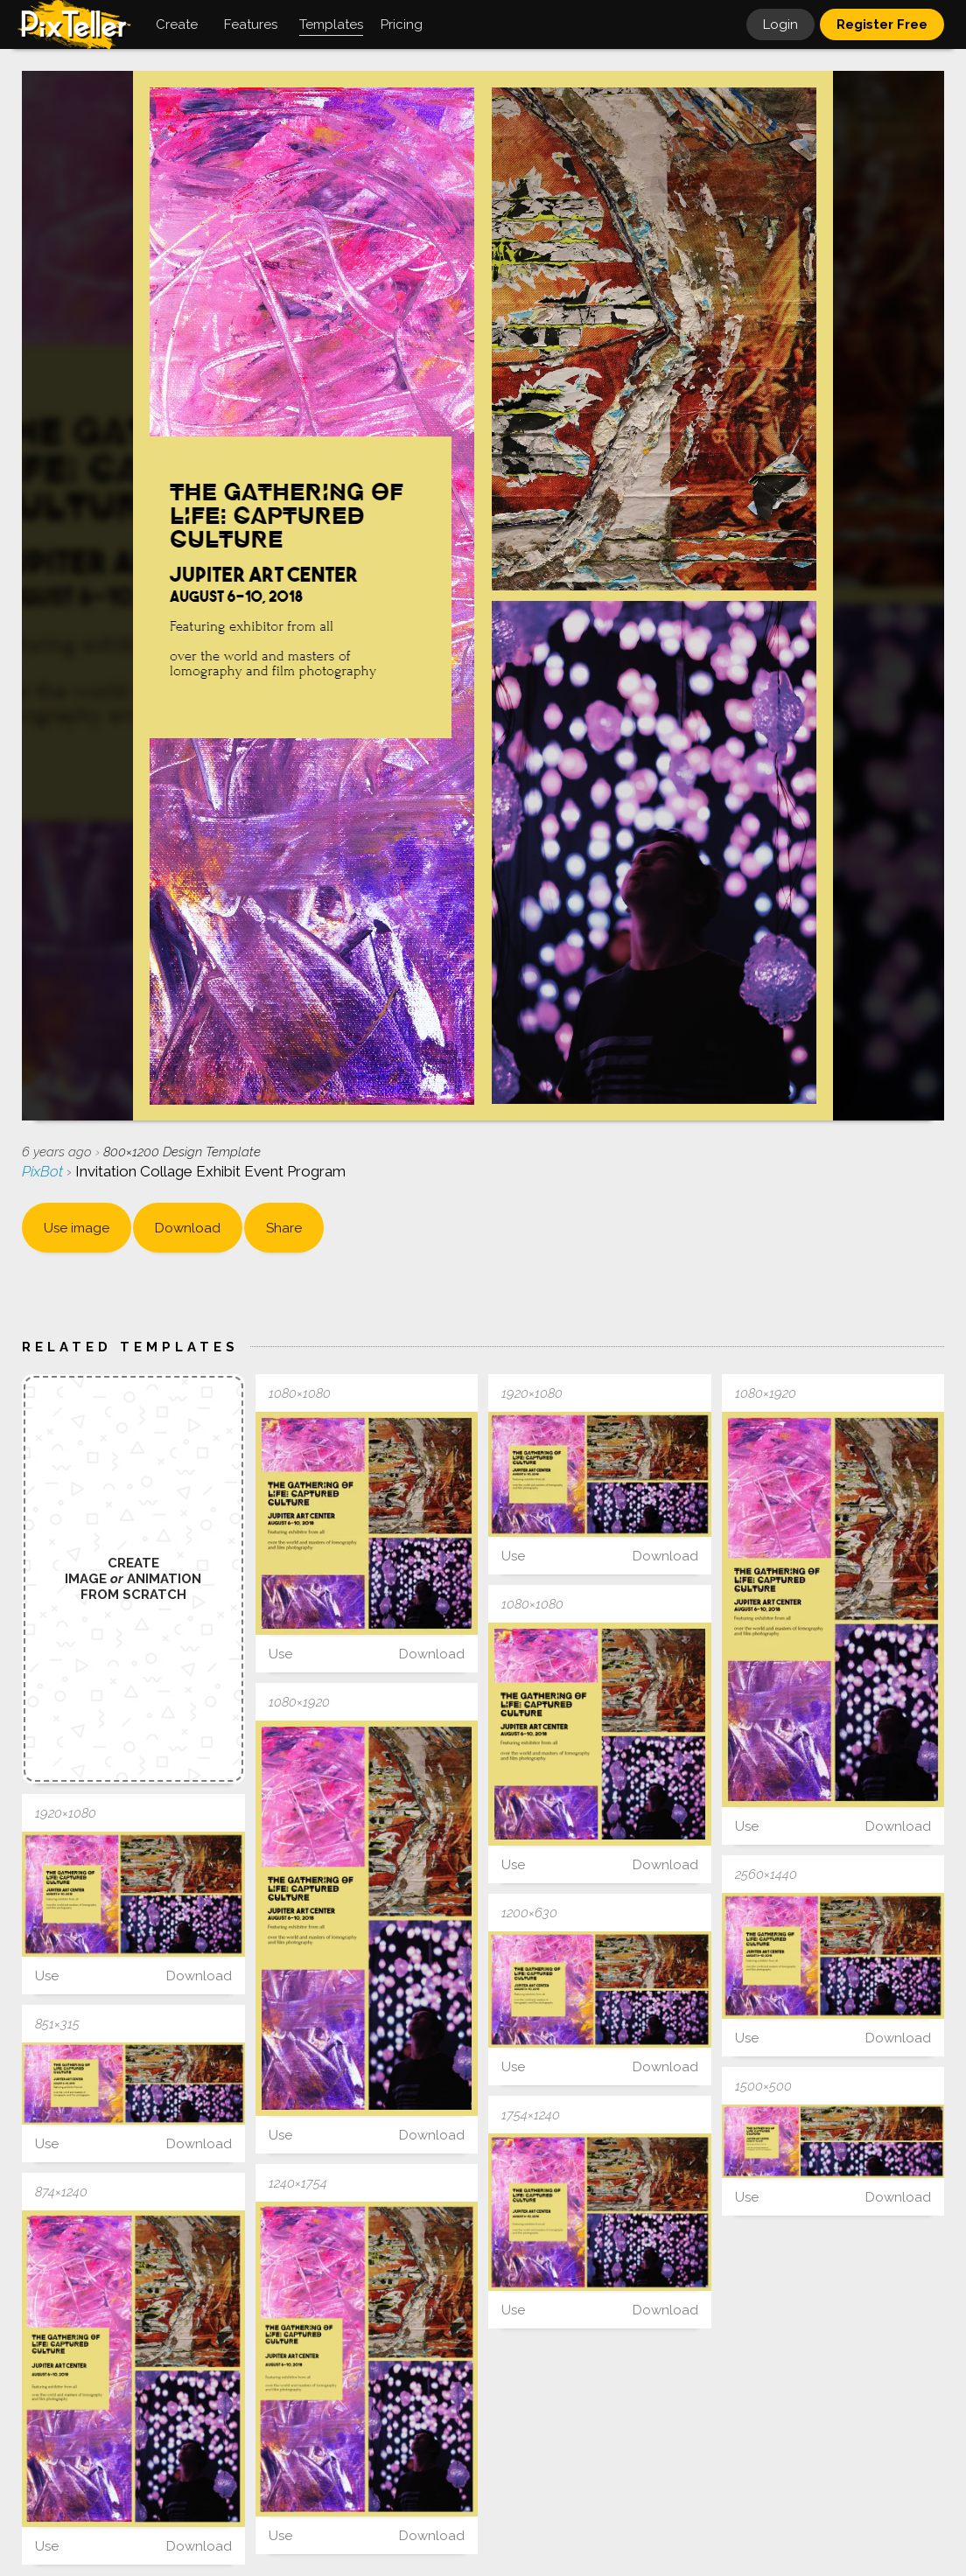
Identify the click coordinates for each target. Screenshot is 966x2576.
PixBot (44, 1171)
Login (780, 24)
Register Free (882, 24)
